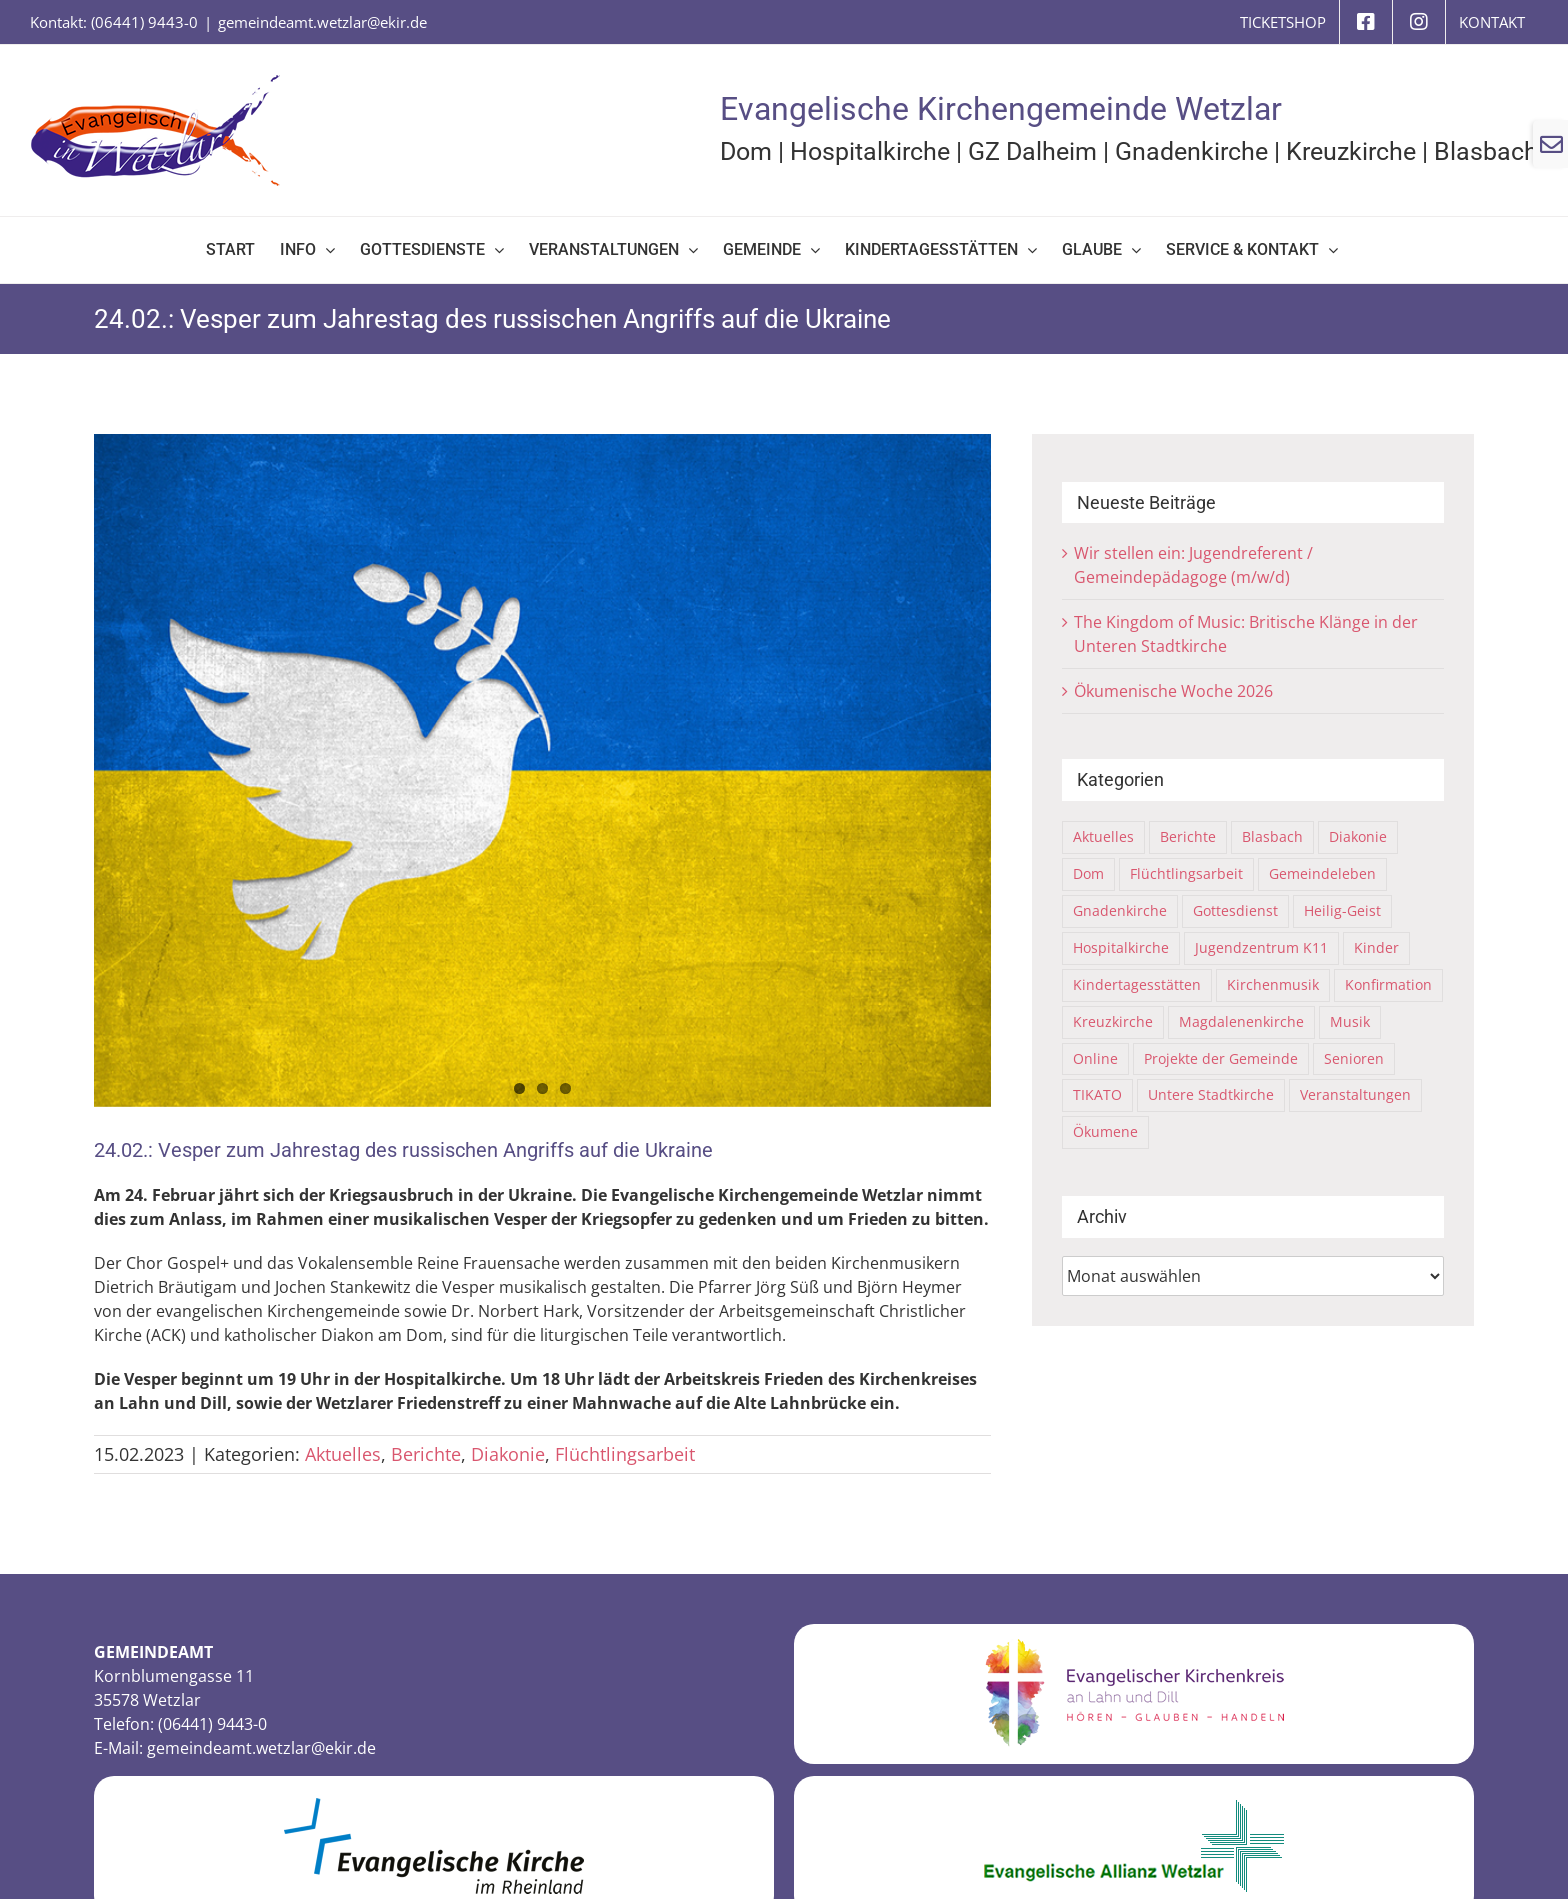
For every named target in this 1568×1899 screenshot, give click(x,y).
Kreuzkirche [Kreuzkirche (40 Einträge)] (1113, 1021)
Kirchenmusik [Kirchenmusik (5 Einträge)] (1273, 984)
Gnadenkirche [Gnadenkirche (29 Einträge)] (1120, 910)
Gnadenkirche (1191, 151)
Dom (746, 151)
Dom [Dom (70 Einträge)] (1088, 873)
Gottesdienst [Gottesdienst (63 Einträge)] (1235, 910)
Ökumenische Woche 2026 (1173, 691)
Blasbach (1486, 151)
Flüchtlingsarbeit (625, 1454)
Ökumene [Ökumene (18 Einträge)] (1105, 1131)
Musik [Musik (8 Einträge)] (1350, 1021)
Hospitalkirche (870, 151)
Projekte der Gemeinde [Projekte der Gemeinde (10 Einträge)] (1221, 1058)
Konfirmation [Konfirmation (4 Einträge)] (1388, 984)
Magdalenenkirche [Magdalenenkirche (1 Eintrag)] (1241, 1021)
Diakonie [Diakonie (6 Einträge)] (1358, 836)
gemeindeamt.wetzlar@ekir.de (322, 22)
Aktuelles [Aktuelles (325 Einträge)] (1103, 836)
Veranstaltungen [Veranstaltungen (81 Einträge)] (1355, 1094)
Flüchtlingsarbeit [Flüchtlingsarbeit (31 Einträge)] (1186, 873)
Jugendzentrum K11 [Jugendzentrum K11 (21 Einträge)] (1261, 947)
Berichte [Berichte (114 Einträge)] (1188, 836)
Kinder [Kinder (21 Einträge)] (1376, 947)
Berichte (426, 1454)
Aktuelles (343, 1454)
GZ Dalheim (1032, 151)
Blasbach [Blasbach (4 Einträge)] (1272, 836)
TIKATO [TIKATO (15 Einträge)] (1097, 1094)
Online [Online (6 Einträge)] (1095, 1058)
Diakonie (508, 1454)
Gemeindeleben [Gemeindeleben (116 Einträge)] (1322, 873)
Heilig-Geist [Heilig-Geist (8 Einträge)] (1342, 910)
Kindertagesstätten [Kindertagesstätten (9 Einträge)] (1137, 984)
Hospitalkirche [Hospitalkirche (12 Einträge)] (1121, 947)
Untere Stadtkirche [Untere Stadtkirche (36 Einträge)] (1211, 1094)
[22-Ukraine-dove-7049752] (542, 770)
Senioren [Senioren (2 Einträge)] (1354, 1058)
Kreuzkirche (1351, 151)
